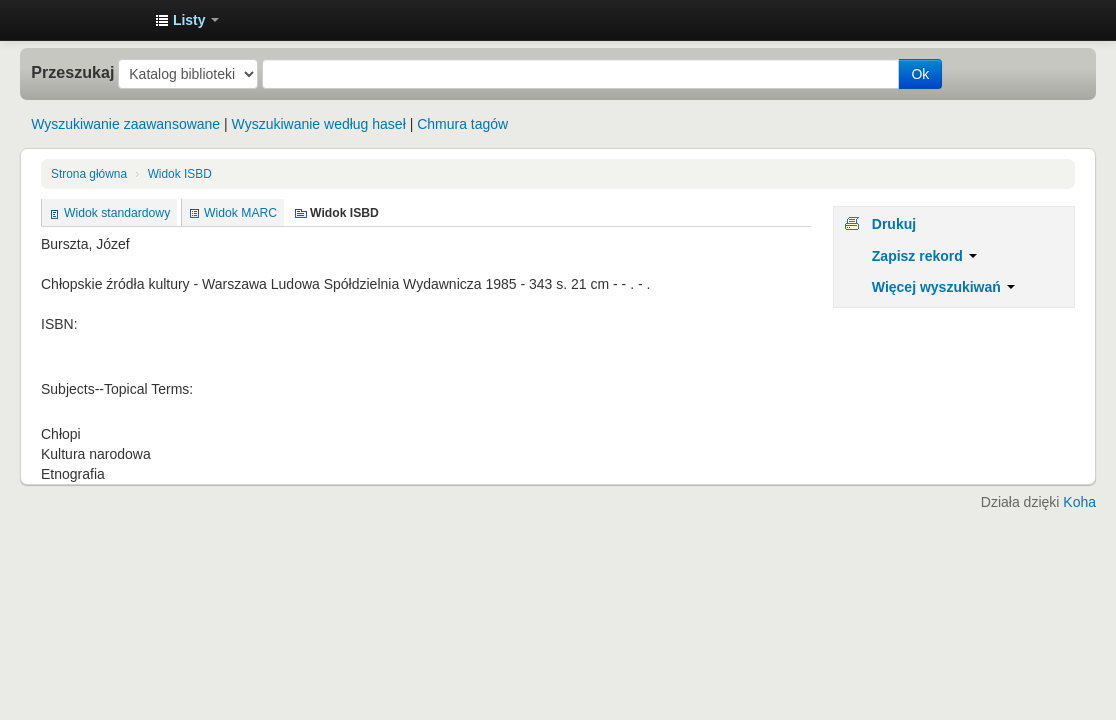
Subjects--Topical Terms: (117, 389)
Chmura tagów (462, 124)
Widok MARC (240, 213)
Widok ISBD (180, 174)
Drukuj (894, 224)
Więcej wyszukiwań (943, 287)
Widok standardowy (117, 213)
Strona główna (89, 174)
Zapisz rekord (924, 256)
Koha (1079, 502)
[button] (187, 20)
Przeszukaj (72, 72)
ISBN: (59, 324)
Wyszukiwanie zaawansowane (125, 124)
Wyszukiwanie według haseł (319, 124)
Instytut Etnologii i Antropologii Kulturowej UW (90, 20)
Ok (920, 74)
